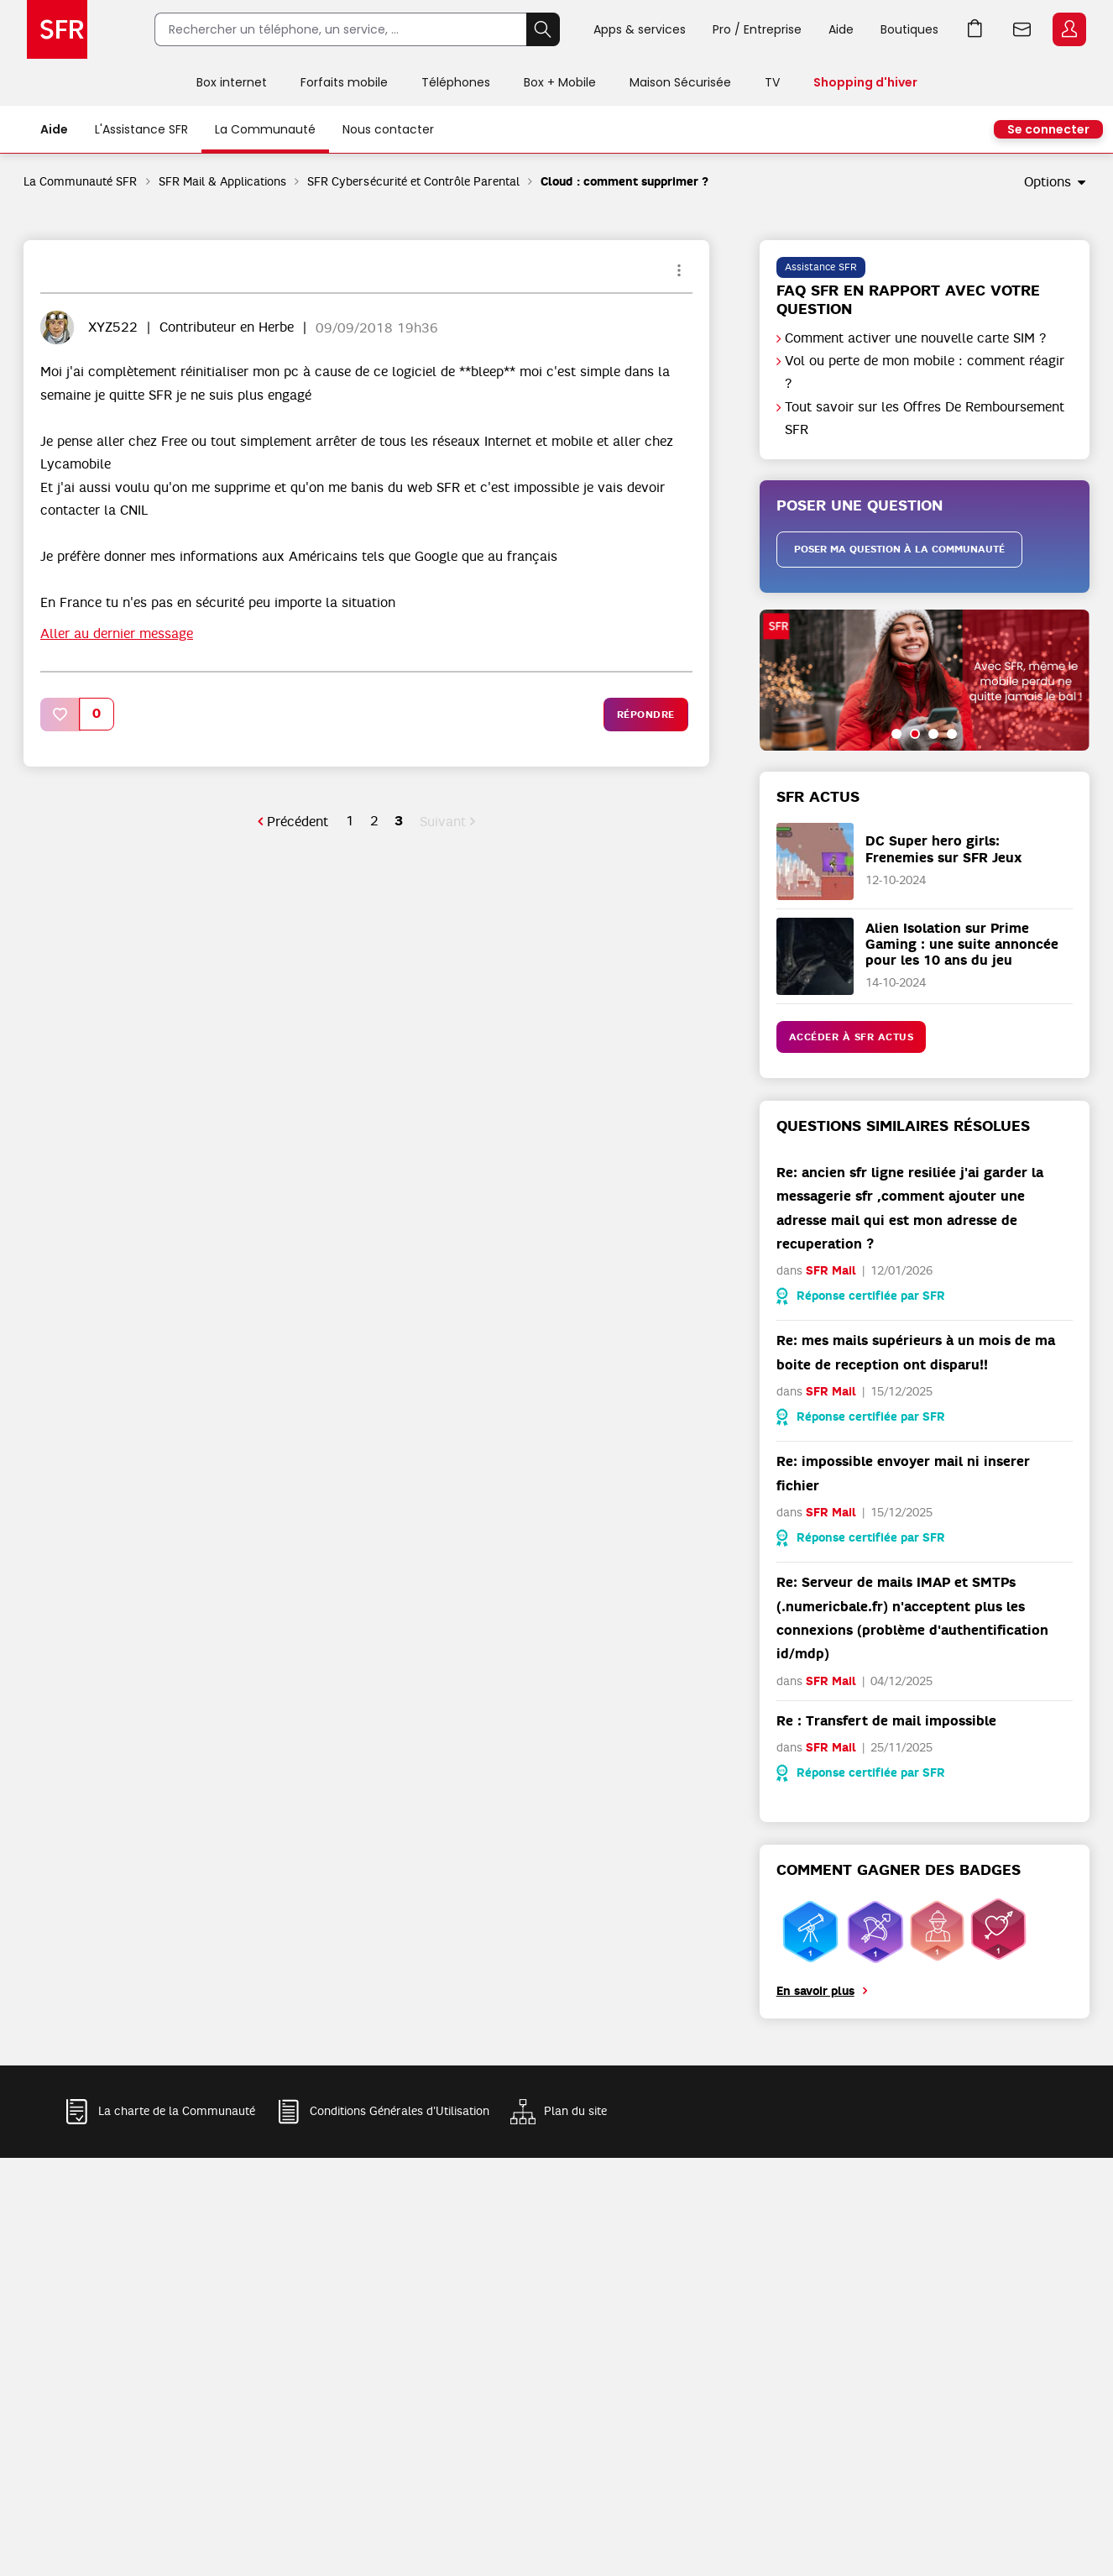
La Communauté (265, 129)
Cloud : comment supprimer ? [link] (624, 182)
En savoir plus (815, 1991)
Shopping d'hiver (865, 82)
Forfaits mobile (344, 82)
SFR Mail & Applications (223, 181)
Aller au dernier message (116, 633)
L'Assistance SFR (141, 129)
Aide (841, 29)
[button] (60, 714)
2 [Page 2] (374, 821)
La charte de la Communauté (176, 2111)
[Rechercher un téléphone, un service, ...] (340, 29)
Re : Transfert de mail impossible (886, 1721)
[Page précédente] (293, 822)
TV (772, 82)
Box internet (231, 82)
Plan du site (575, 2111)
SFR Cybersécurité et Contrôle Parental (413, 181)
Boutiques (909, 29)
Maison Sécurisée (680, 82)
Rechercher (543, 29)
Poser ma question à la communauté (899, 549)
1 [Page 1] (350, 821)
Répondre (646, 714)
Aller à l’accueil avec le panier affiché (975, 29)
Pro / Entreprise (757, 29)
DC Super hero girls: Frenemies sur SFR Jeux (943, 849)
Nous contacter (388, 129)
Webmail (1022, 29)
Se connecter (1048, 129)
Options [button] (1047, 182)
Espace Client (1069, 29)
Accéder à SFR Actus (851, 1037)
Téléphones (455, 82)
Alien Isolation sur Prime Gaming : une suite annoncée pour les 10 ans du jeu (961, 944)
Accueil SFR (57, 29)
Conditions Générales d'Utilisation (399, 2111)
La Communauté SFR (81, 181)
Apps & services (639, 29)
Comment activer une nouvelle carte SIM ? (916, 338)
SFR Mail (831, 1271)
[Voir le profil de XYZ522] (113, 327)
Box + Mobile (560, 82)
